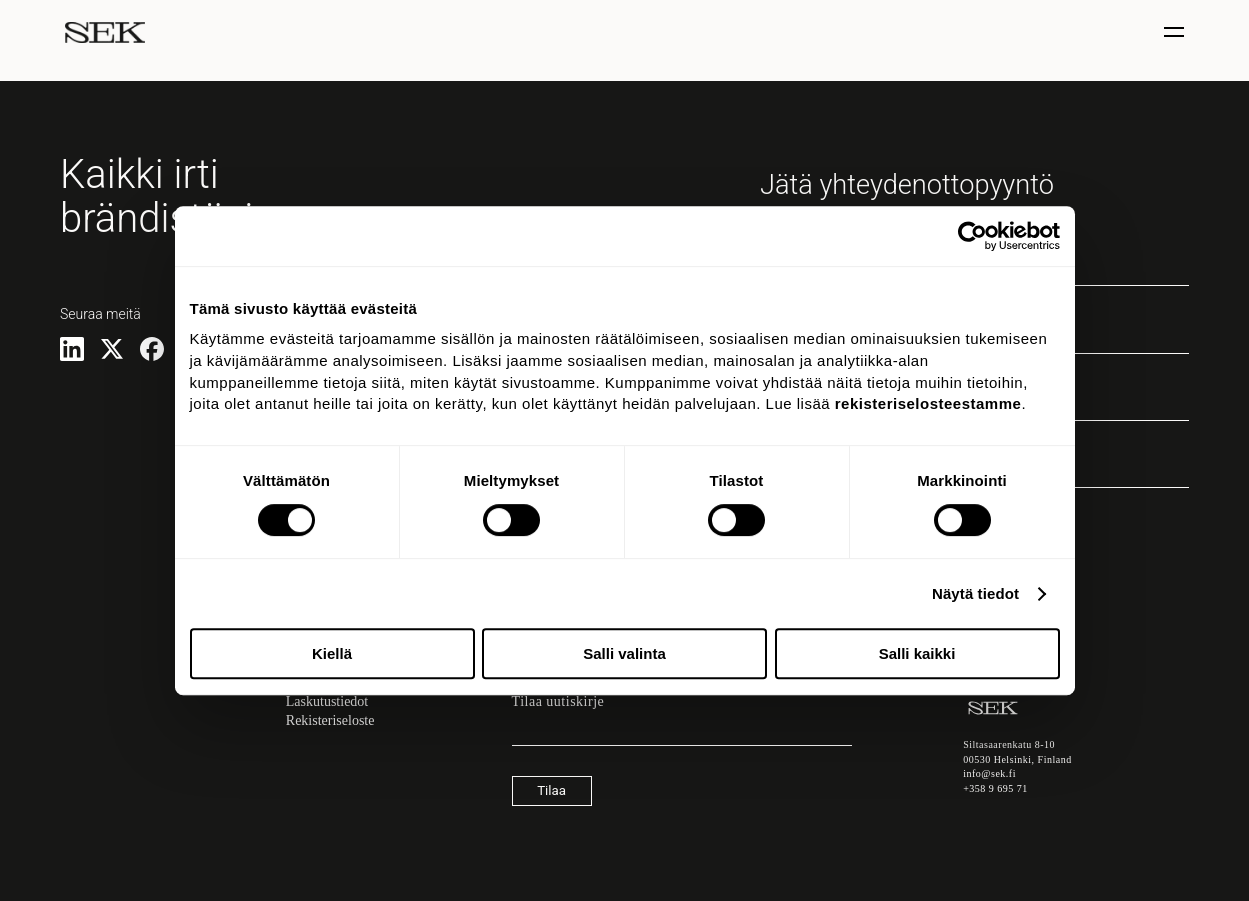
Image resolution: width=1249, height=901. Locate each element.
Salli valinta (624, 653)
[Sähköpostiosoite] (682, 736)
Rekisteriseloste (330, 720)
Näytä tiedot (975, 593)
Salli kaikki (917, 653)
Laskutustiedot (327, 701)
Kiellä (332, 653)
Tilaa (551, 790)
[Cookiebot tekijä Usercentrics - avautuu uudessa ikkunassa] (972, 236)
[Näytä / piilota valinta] (1176, 32)
